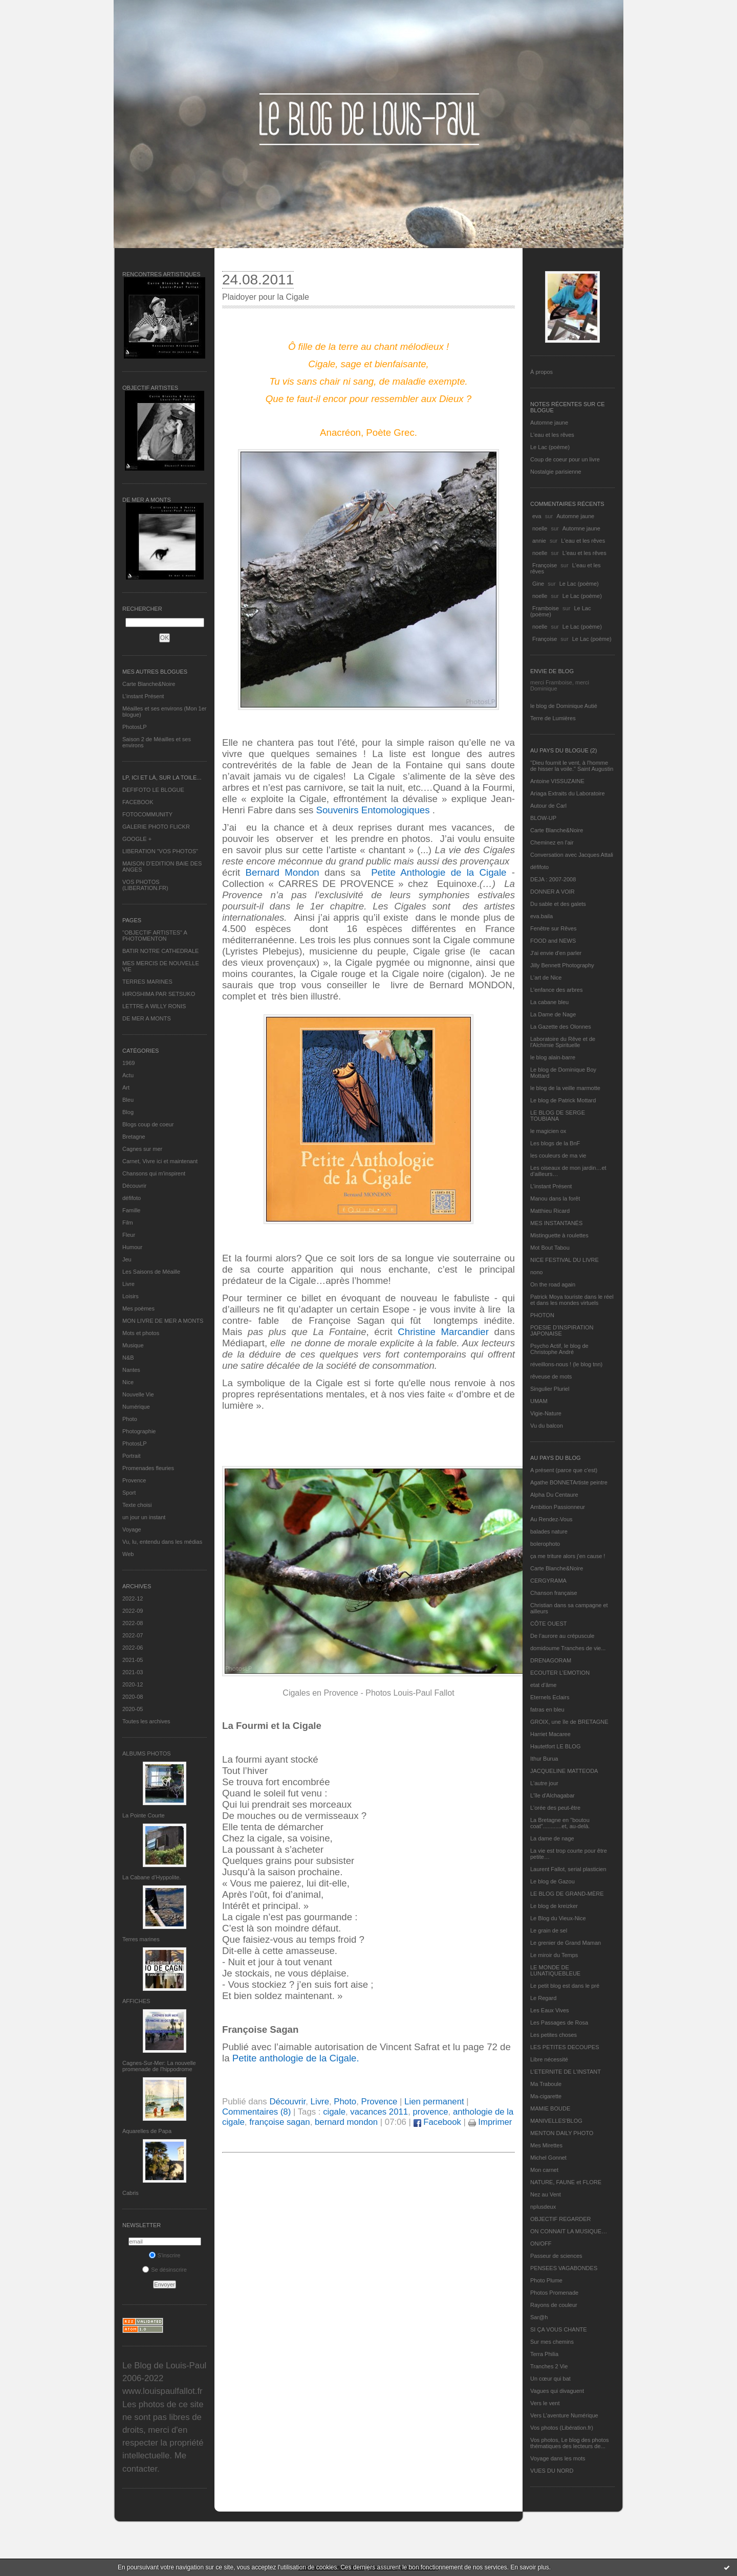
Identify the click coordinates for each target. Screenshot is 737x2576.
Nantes (131, 1370)
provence (430, 2112)
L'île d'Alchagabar (552, 1795)
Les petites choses (553, 2035)
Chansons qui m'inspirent (153, 1173)
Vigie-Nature (545, 1413)
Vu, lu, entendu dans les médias (162, 1542)
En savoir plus (529, 2567)
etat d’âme (543, 1685)
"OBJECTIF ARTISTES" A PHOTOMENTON (154, 935)
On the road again (552, 1284)
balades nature (549, 1531)
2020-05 (132, 1709)
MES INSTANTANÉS (556, 1223)
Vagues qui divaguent (557, 2391)
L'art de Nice (545, 977)
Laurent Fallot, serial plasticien (568, 1869)
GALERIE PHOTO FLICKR (156, 827)
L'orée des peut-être (555, 1808)
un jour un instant (143, 1517)
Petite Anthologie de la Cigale (436, 872)
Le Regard (543, 1998)
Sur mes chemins (552, 2342)
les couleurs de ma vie (558, 1155)
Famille (131, 1210)
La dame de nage (552, 1838)
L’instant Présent (143, 696)
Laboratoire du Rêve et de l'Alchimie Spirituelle (562, 1042)
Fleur (128, 1235)
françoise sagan (279, 2122)
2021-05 (132, 1660)
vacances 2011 (379, 2112)
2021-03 (132, 1672)
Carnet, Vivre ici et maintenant (160, 1161)
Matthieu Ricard (550, 1211)
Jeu (127, 1259)
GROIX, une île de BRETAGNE (569, 1722)
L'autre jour (544, 1783)
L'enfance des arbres (556, 990)
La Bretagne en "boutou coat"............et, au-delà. (560, 1823)
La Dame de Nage (553, 1014)
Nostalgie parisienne (555, 472)
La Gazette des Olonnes (560, 1027)
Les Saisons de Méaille (151, 1272)
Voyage (131, 1529)
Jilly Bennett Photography (562, 965)
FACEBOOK (138, 802)
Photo (129, 1419)
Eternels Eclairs (549, 1697)
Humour (132, 1247)
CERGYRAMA (548, 1581)
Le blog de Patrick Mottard (563, 1100)
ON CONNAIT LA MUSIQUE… (568, 2231)
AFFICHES (136, 2001)
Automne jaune (549, 422)
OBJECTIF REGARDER (560, 2219)
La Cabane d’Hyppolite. (151, 1877)
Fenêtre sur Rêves (553, 928)
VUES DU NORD (551, 2471)
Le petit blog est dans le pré (564, 1986)
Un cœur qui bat (550, 2378)
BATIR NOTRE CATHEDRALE (160, 951)
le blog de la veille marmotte (565, 1088)
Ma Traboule (545, 2084)
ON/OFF (541, 2243)
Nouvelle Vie (138, 1394)
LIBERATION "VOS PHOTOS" (160, 851)
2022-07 (132, 1635)
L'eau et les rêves (552, 435)
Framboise (545, 608)
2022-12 (132, 1598)
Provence (134, 1480)
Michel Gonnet (548, 2158)
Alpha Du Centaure (554, 1495)
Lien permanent (434, 2101)
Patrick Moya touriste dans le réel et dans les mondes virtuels (572, 1300)
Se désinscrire (164, 2270)
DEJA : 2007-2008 (553, 879)
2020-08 (132, 1697)
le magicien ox (548, 1131)
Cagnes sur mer (142, 1149)
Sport (129, 1493)
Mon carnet (544, 2170)
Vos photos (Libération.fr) (561, 2428)
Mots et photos (140, 1333)
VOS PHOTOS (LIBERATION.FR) (145, 885)
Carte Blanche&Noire (148, 684)
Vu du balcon (546, 1426)
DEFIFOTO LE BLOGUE (153, 790)
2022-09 (132, 1611)
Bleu (128, 1100)
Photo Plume (546, 2280)
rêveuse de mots (551, 1376)
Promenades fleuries (148, 1468)
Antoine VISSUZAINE (557, 781)
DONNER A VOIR (552, 892)
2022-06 (132, 1648)
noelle (539, 528)
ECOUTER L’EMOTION (560, 1673)
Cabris (130, 2193)
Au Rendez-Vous (551, 1519)
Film (127, 1222)
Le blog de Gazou (552, 1881)
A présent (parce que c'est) (563, 1470)
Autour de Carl (548, 806)
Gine (538, 584)
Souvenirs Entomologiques (373, 810)
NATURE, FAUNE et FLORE (565, 2182)
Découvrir (134, 1186)
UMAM (539, 1401)
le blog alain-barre (552, 1057)
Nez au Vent (545, 2194)
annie (539, 541)
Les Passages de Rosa (559, 2022)
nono (536, 1272)
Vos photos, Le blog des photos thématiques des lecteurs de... (569, 2443)
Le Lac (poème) (550, 447)
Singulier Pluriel (549, 1389)
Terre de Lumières (553, 718)
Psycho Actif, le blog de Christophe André (559, 1349)
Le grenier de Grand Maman (565, 1943)
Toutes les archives (146, 1721)
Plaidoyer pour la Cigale (265, 297)
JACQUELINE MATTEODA (564, 1771)
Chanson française (553, 1593)
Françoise (544, 565)
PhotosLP (134, 727)
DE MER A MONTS (146, 1018)
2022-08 (132, 1623)
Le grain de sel (548, 1930)
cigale (334, 2112)
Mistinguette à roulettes (559, 1235)
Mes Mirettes (546, 2145)
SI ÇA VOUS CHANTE (558, 2329)
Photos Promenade (554, 2293)
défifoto (131, 1198)
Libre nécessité (549, 2059)
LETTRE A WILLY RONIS (154, 1006)
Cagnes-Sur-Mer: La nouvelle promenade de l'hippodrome (159, 2066)
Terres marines (141, 1939)
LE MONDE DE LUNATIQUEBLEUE (555, 1970)
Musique (133, 1345)
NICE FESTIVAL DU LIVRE (564, 1260)
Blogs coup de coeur (148, 1124)
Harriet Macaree (550, 1734)
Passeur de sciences (556, 2256)
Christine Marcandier (443, 1331)
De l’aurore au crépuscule (562, 1636)
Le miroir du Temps (554, 1955)
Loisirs (130, 1296)
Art (125, 1087)
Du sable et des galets (558, 904)
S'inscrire (165, 2255)
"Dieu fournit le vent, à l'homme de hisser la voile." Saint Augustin (571, 766)
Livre (128, 1284)
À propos (541, 372)
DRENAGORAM (550, 1660)
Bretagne (133, 1137)
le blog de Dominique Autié (563, 706)
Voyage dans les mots (558, 2458)
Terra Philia (544, 2354)
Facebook (437, 2122)
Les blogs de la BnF (555, 1143)
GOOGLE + (136, 839)
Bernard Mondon (282, 872)
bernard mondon (346, 2122)
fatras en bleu (547, 1709)
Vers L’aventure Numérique (564, 2415)
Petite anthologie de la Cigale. (295, 2058)
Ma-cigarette (545, 2096)
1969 (128, 1063)
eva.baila (541, 916)
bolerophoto (545, 1544)
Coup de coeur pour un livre (565, 459)
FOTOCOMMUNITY (147, 814)
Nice (128, 1382)
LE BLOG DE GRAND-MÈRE (567, 1894)
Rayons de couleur (553, 2305)
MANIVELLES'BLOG (556, 2121)
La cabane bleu (549, 1002)
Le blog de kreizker (554, 1906)
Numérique (136, 1407)
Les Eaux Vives (549, 2010)
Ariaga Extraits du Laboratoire (567, 793)
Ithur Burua (544, 1759)
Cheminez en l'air (552, 842)
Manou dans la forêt (555, 1198)
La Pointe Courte (143, 1815)
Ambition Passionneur (557, 1507)
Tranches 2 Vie (549, 2366)
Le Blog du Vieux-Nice (558, 1918)
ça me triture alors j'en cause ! (567, 1556)
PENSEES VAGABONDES (563, 2268)
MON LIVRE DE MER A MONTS (162, 1321)
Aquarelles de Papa (146, 2131)
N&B (128, 1357)
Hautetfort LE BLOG (555, 1746)
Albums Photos (146, 1753)
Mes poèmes (138, 1308)
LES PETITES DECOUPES (564, 2047)
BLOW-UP (543, 818)
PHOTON (542, 1315)
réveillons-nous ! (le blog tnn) (566, 1364)
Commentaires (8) (256, 2112)
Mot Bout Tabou (550, 1248)
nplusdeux (543, 2207)
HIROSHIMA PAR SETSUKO (158, 994)
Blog (128, 1112)
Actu (128, 1075)
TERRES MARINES (147, 982)
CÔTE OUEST (548, 1623)
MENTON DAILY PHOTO (561, 2133)
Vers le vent (544, 2403)
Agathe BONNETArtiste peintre (569, 1482)
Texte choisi (136, 1505)
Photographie (139, 1431)
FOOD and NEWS (553, 941)
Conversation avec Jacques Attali (571, 855)
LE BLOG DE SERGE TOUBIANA (557, 1115)
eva (536, 516)
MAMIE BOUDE (550, 2108)
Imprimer (490, 2122)
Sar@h (539, 2317)
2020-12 (132, 1684)
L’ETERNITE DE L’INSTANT (565, 2072)
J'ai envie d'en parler (555, 953)
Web (128, 1554)
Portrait (131, 1456)
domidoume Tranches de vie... (567, 1648)
